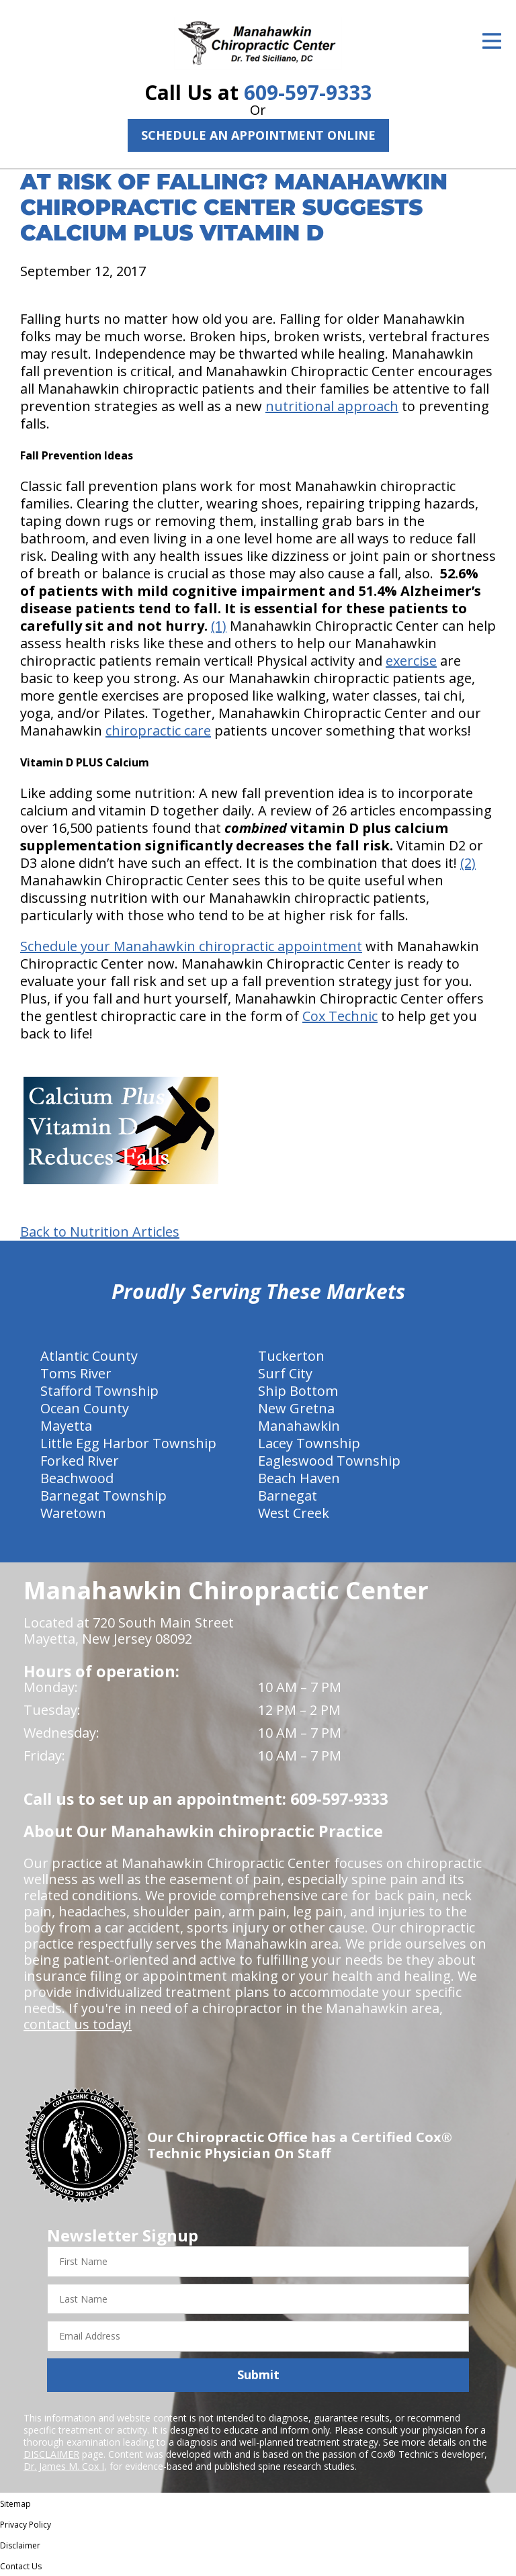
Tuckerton (291, 1356)
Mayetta (66, 1426)
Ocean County (84, 1408)
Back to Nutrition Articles (99, 1232)
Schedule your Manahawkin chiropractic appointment (191, 946)
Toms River (76, 1373)
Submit (258, 2374)
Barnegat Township (103, 1495)
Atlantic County (89, 1356)
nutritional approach (331, 406)
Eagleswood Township (329, 1461)
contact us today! (78, 2024)
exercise (411, 661)
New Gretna (296, 1408)
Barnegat (287, 1495)
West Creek (293, 1513)
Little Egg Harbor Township (128, 1443)
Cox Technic (340, 1016)
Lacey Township (309, 1443)
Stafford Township (99, 1391)
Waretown (73, 1513)
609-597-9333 (308, 92)
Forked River (79, 1461)
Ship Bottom (298, 1391)
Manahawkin (299, 1426)
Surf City (285, 1373)
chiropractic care (158, 730)
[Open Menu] (492, 41)
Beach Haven (299, 1478)
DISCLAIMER (51, 2454)
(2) (468, 863)
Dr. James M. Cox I (64, 2466)
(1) (218, 626)
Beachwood (77, 1478)
